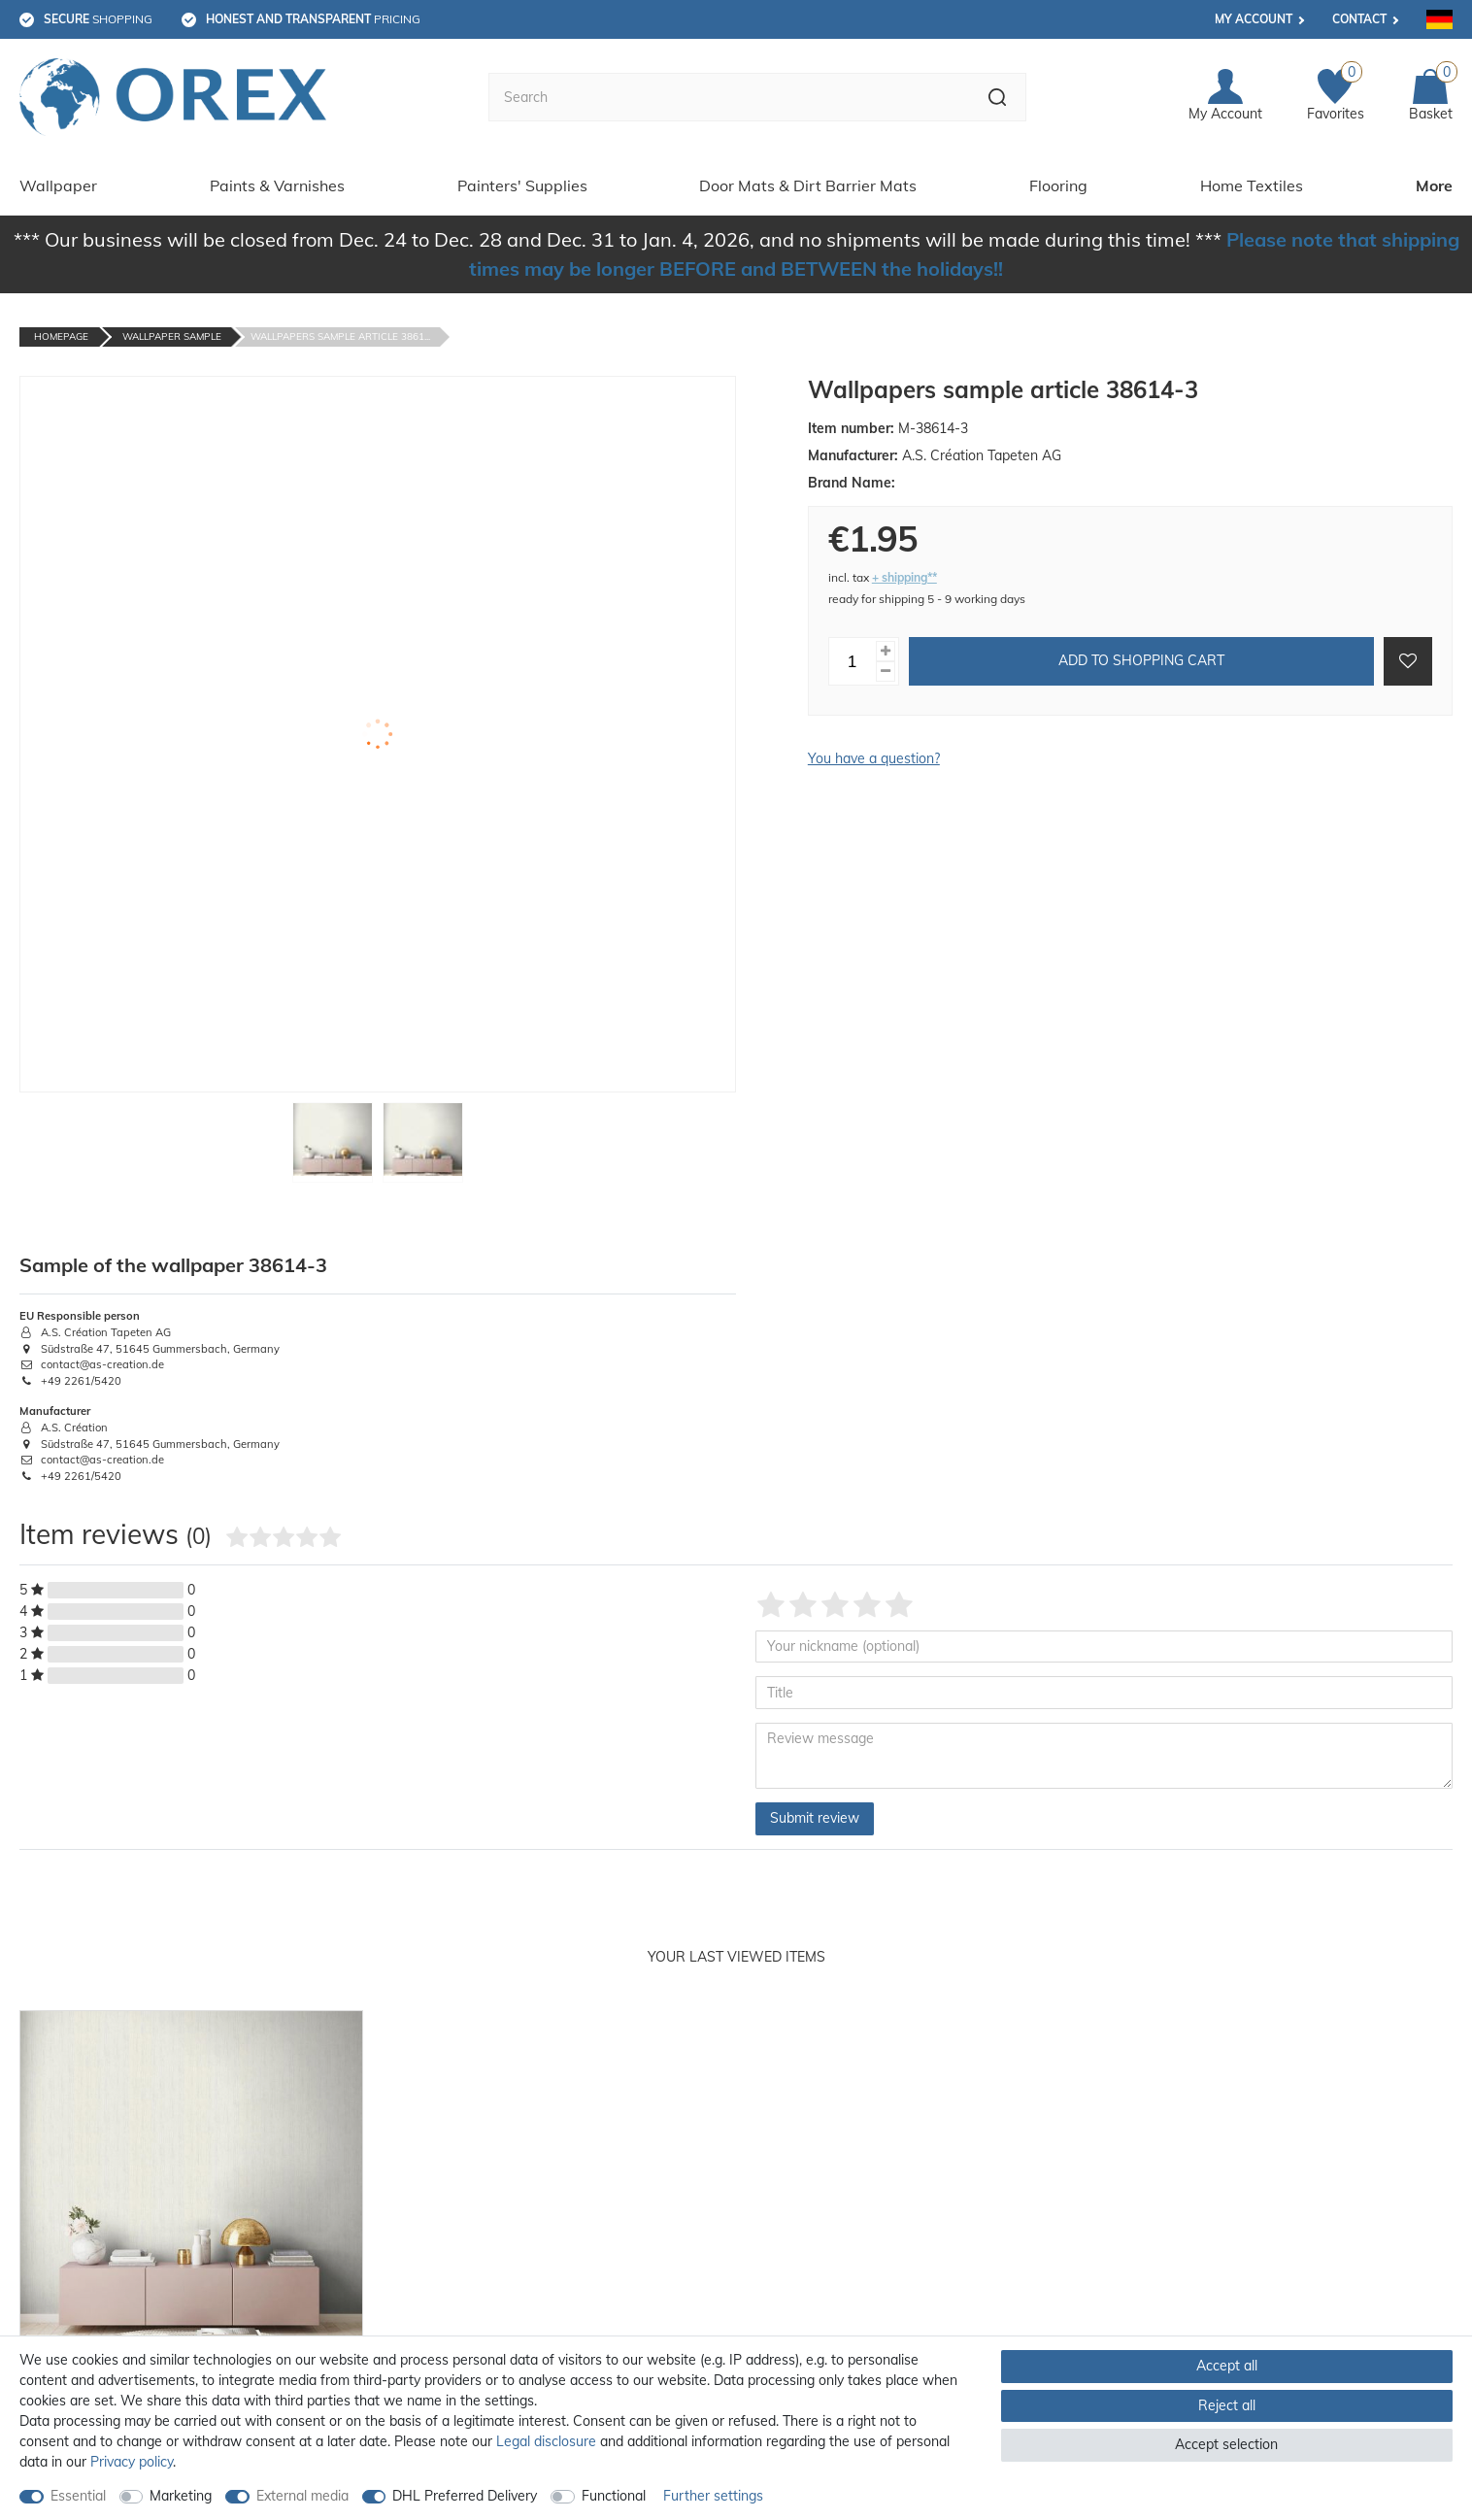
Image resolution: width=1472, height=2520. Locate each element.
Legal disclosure (546, 2441)
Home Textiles (1251, 185)
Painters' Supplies (522, 185)
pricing (313, 19)
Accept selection (1226, 2444)
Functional (614, 2495)
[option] (191, 2245)
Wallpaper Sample (171, 336)
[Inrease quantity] (885, 651)
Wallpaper (58, 185)
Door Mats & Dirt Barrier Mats (808, 185)
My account (1253, 19)
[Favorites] (1335, 96)
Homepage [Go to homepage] (61, 336)
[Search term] (728, 97)
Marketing (181, 2495)
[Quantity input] (852, 661)
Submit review (814, 1818)
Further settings (713, 2495)
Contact (1359, 19)
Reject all (1226, 2405)
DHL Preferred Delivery (464, 2495)
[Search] (997, 97)
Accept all (1226, 2365)
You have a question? (874, 758)
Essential (78, 2495)
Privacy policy (131, 2461)
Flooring (1058, 185)
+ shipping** (904, 577)
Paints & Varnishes (277, 185)
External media (302, 2495)
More (1434, 185)
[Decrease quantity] (885, 671)
